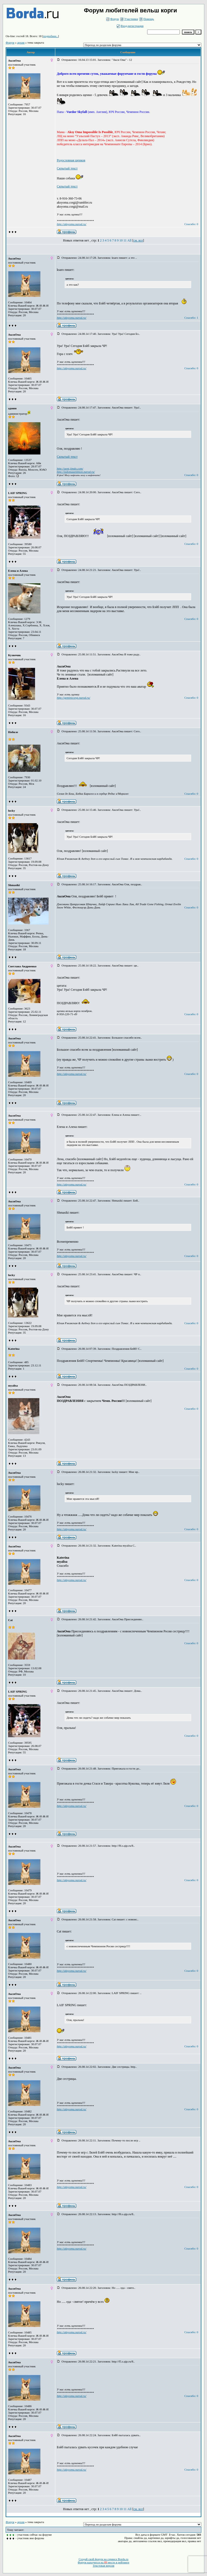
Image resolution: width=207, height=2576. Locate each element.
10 (121, 240)
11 (125, 240)
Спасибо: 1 (191, 317)
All (129, 240)
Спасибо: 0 (191, 224)
